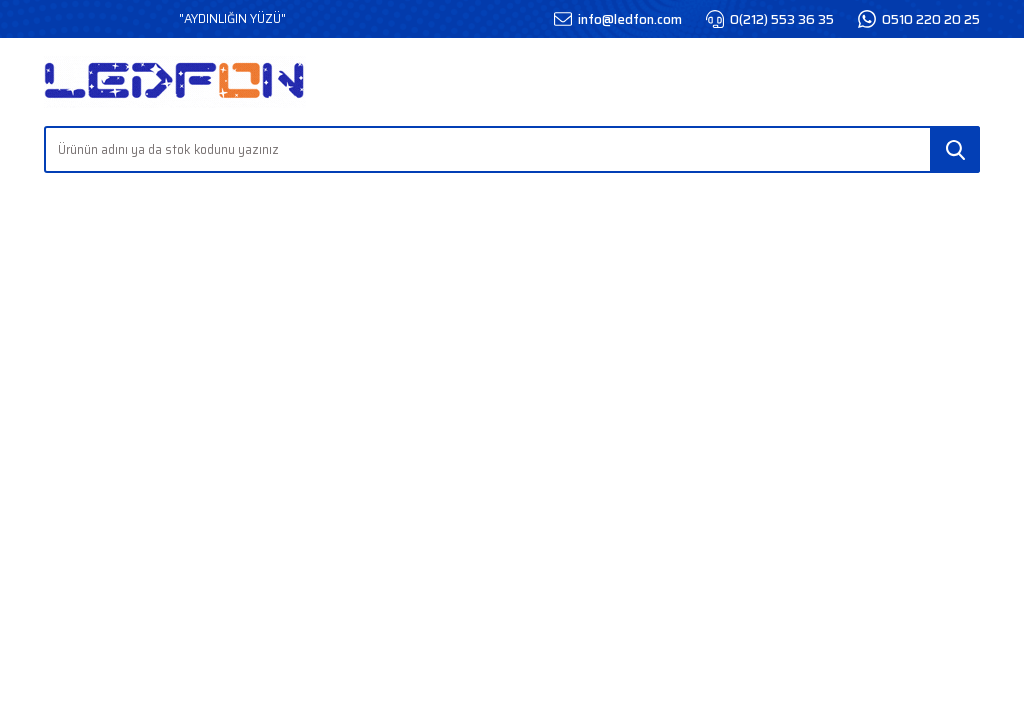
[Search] (512, 149)
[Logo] (175, 82)
